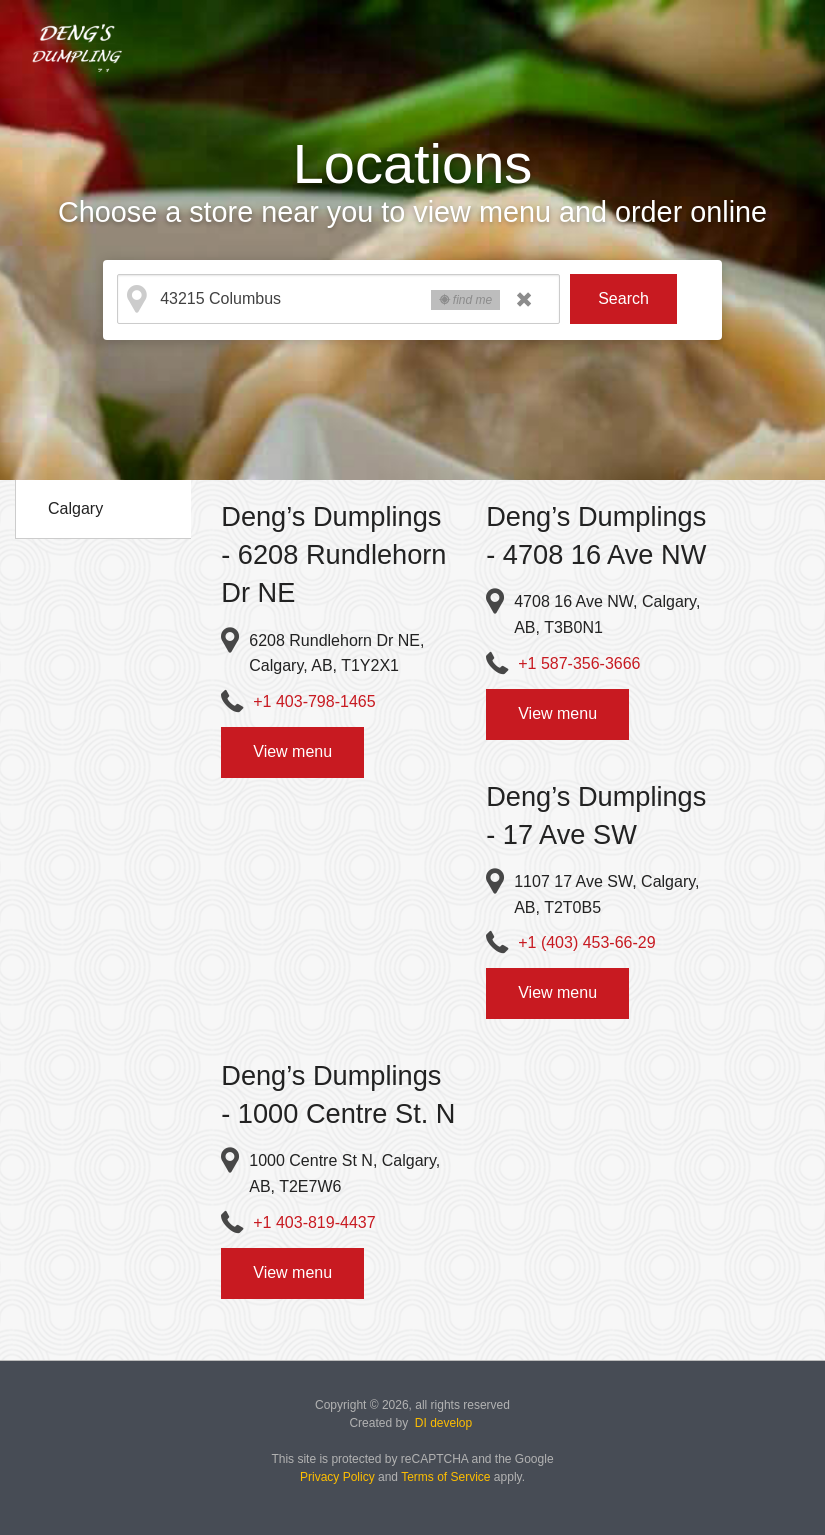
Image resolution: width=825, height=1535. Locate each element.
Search (623, 298)
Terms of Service (445, 1477)
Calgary (75, 508)
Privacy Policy (337, 1477)
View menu (292, 751)
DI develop (443, 1423)
